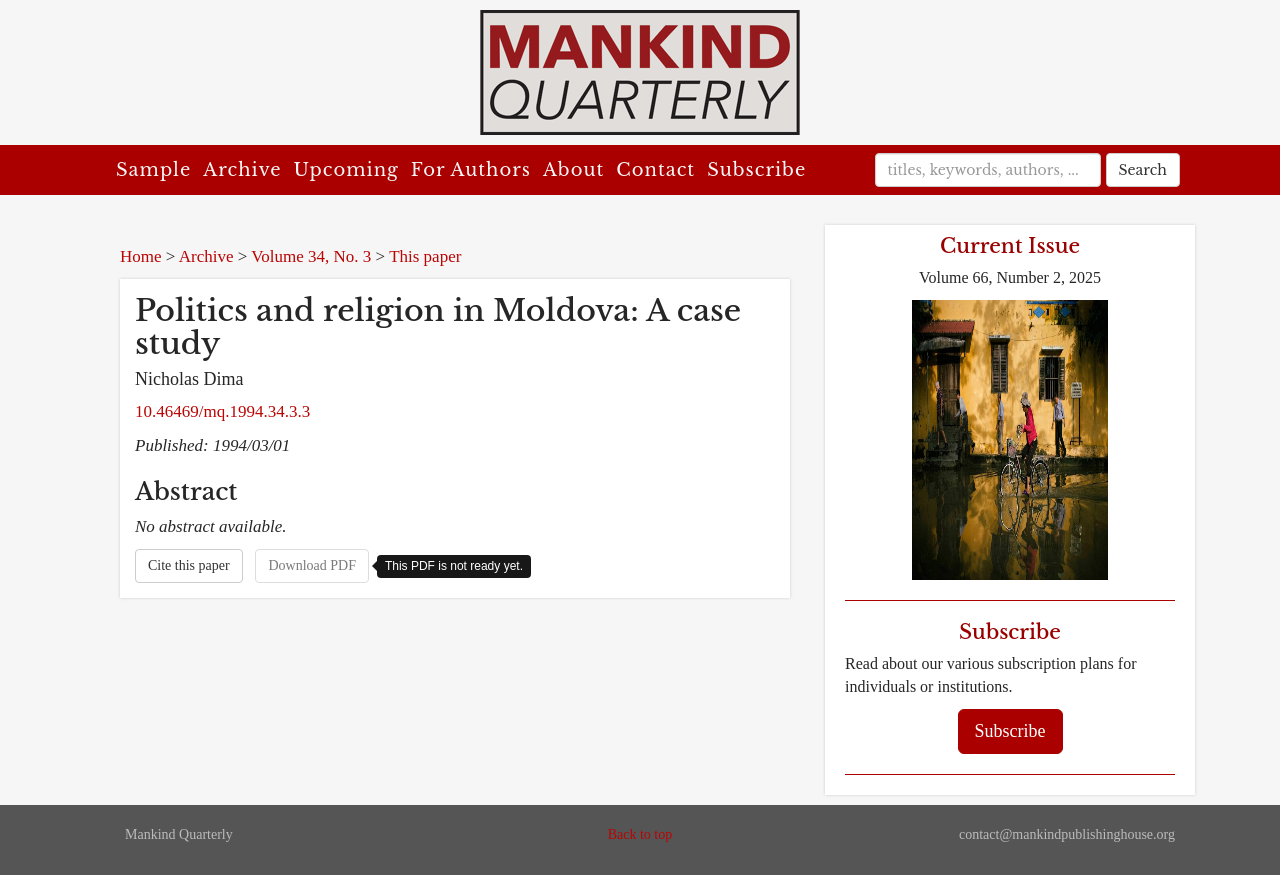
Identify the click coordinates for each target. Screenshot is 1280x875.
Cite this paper (189, 565)
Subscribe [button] (1010, 731)
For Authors (471, 170)
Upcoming (346, 170)
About (573, 170)
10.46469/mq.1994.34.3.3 (222, 411)
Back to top (640, 834)
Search (1143, 170)
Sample (153, 170)
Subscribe (756, 170)
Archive (242, 170)
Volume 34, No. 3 (311, 256)
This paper (425, 256)
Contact (655, 170)
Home (141, 256)
